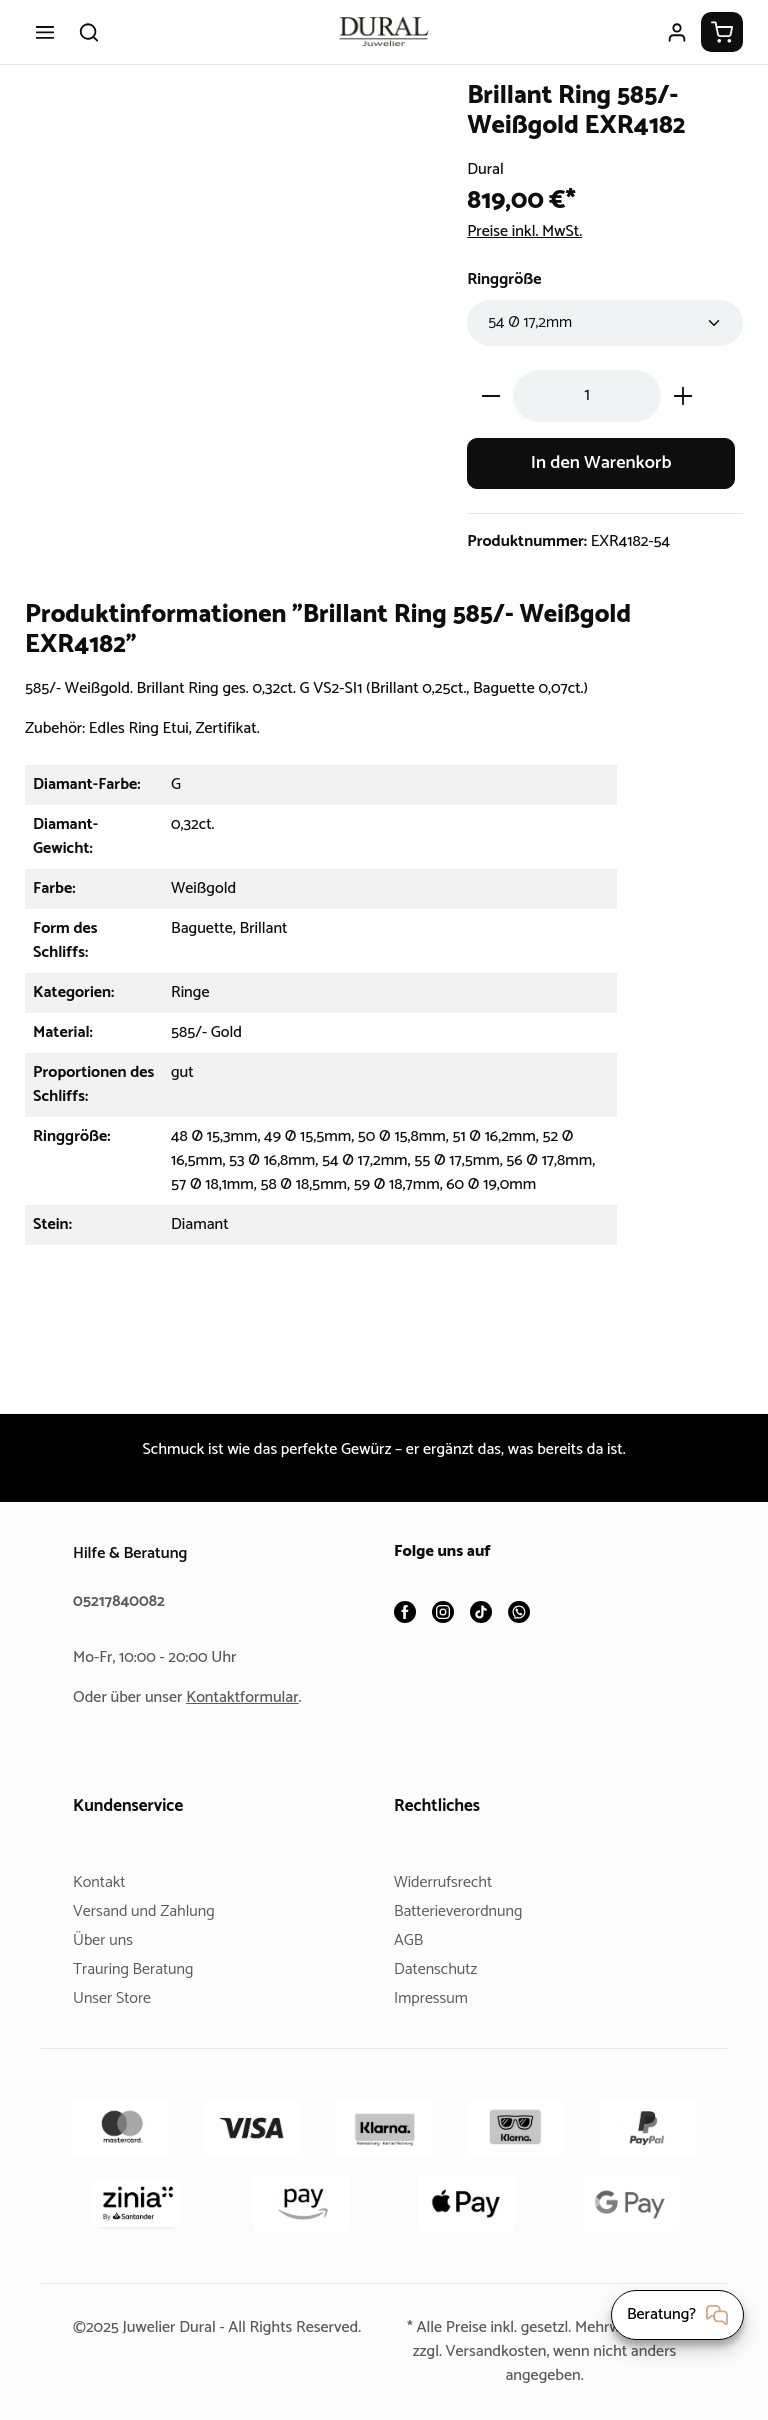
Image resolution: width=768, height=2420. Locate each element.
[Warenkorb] (722, 32)
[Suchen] (89, 32)
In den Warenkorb (601, 463)
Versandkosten (494, 2351)
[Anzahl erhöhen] (683, 395)
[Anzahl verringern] (490, 395)
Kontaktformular (250, 1697)
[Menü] (45, 32)
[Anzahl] (587, 395)
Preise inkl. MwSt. (530, 231)
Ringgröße (507, 279)
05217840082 (122, 1601)
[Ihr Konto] (677, 32)
